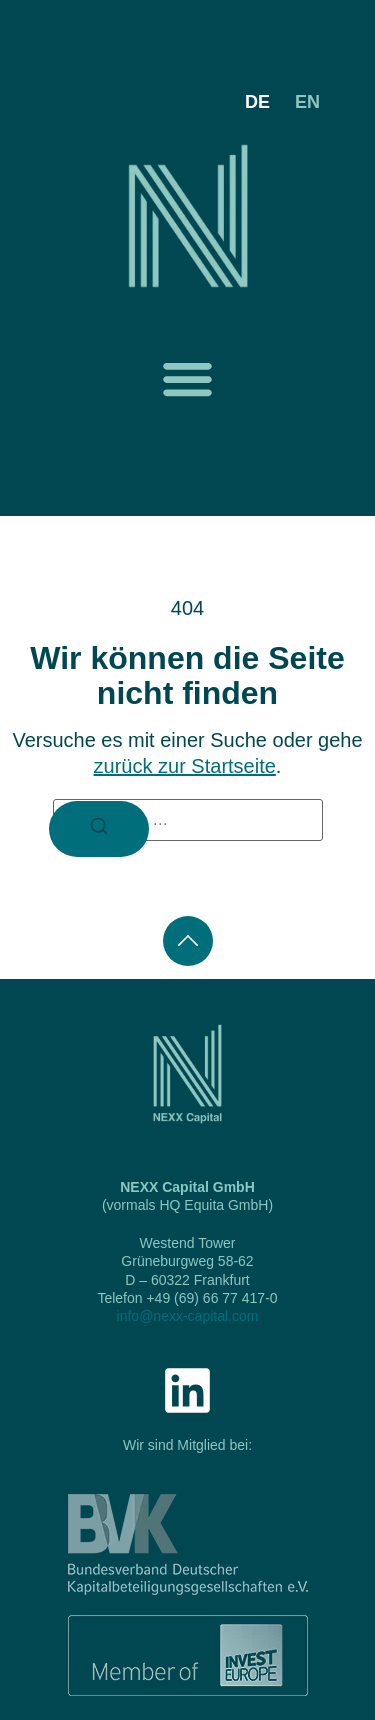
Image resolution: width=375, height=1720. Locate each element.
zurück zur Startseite (185, 766)
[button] (188, 379)
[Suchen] (99, 829)
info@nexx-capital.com (188, 1316)
